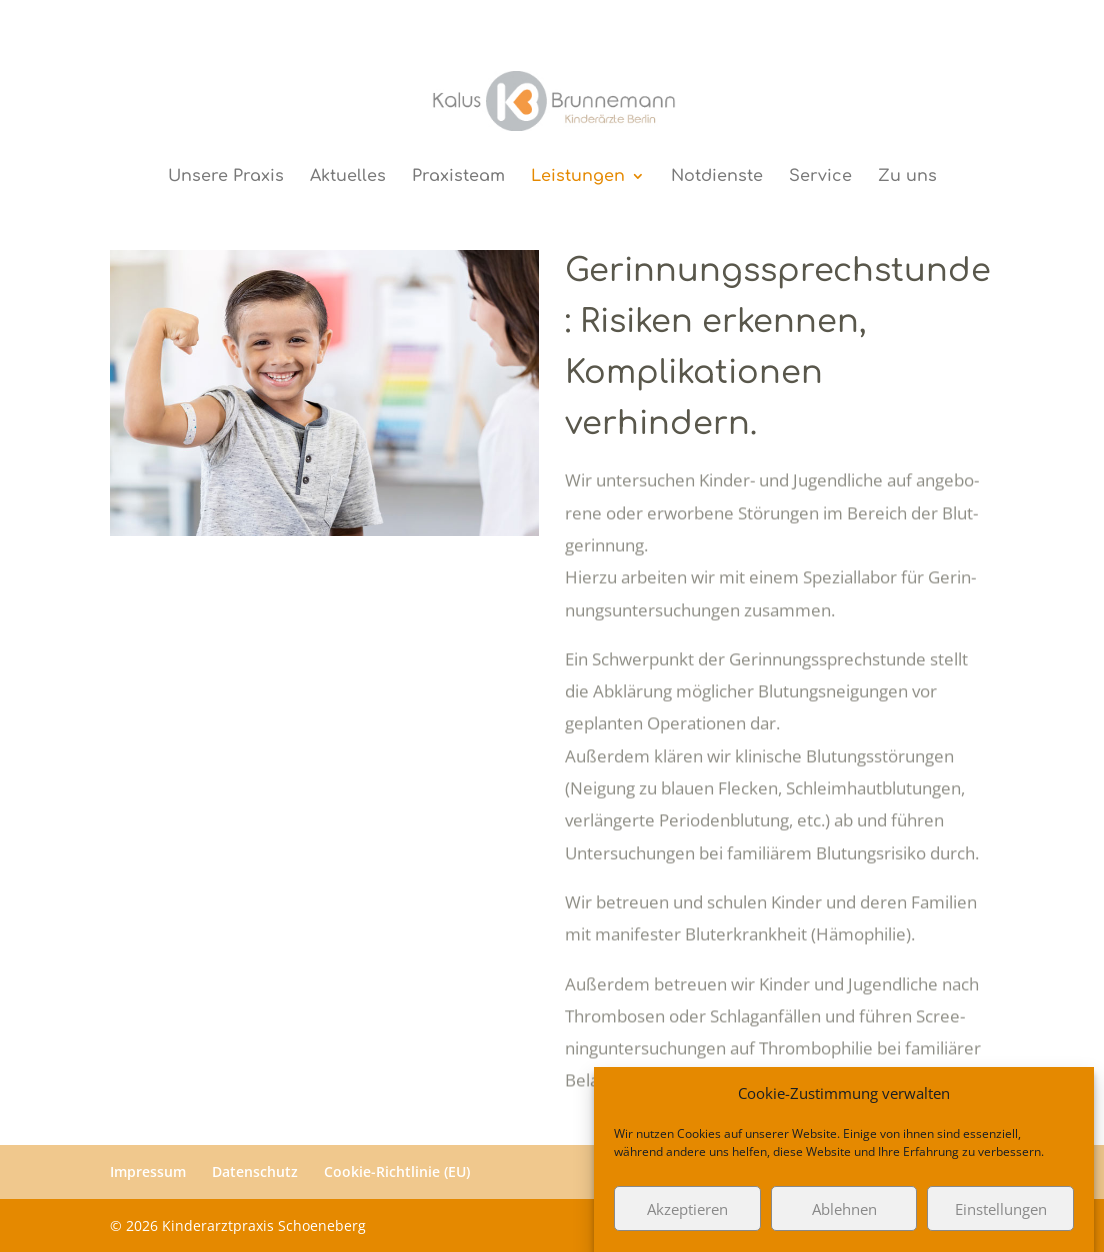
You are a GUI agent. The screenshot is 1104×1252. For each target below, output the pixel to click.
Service (820, 177)
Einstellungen (1001, 1217)
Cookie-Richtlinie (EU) (397, 1171)
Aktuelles (348, 177)
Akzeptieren (687, 1217)
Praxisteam (458, 177)
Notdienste (717, 177)
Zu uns (907, 177)
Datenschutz (255, 1171)
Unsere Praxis (226, 177)
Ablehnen (844, 1217)
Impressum (148, 1171)
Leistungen (578, 177)
